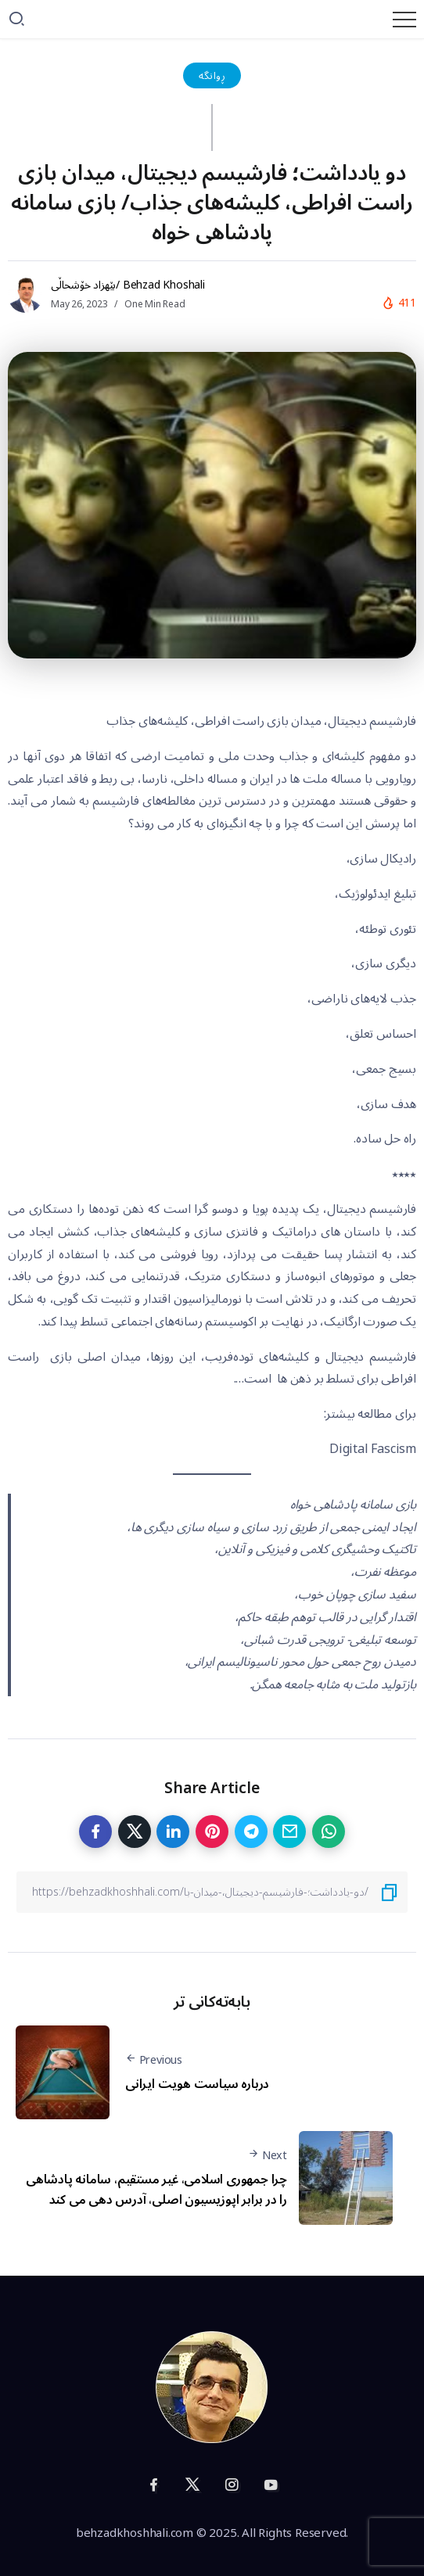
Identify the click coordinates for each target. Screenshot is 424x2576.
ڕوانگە (212, 75)
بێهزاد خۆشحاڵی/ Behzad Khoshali (128, 285)
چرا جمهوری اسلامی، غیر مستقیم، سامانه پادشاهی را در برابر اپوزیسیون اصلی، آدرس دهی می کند (156, 2189)
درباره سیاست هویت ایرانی (197, 2084)
